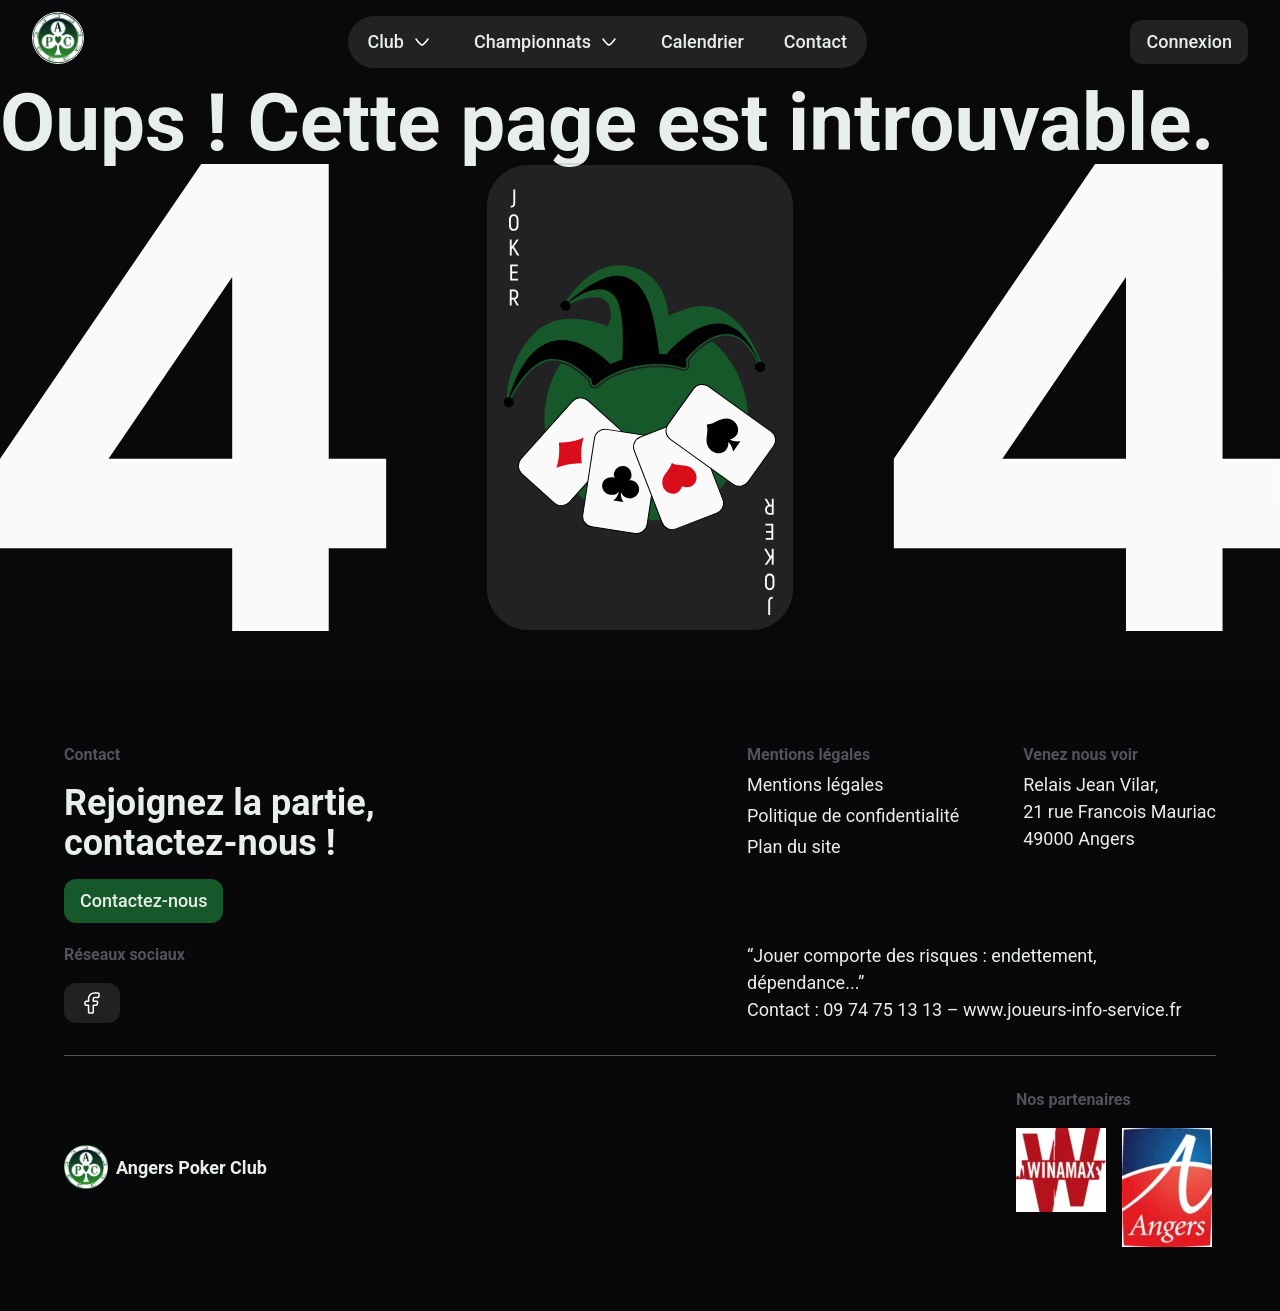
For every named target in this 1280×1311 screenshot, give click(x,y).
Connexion (1189, 41)
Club (401, 42)
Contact (815, 41)
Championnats (547, 42)
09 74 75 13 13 (882, 1009)
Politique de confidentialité (853, 815)
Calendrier (702, 41)
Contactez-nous (143, 900)
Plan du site (794, 846)
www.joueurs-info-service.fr (1072, 1009)
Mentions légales (815, 784)
